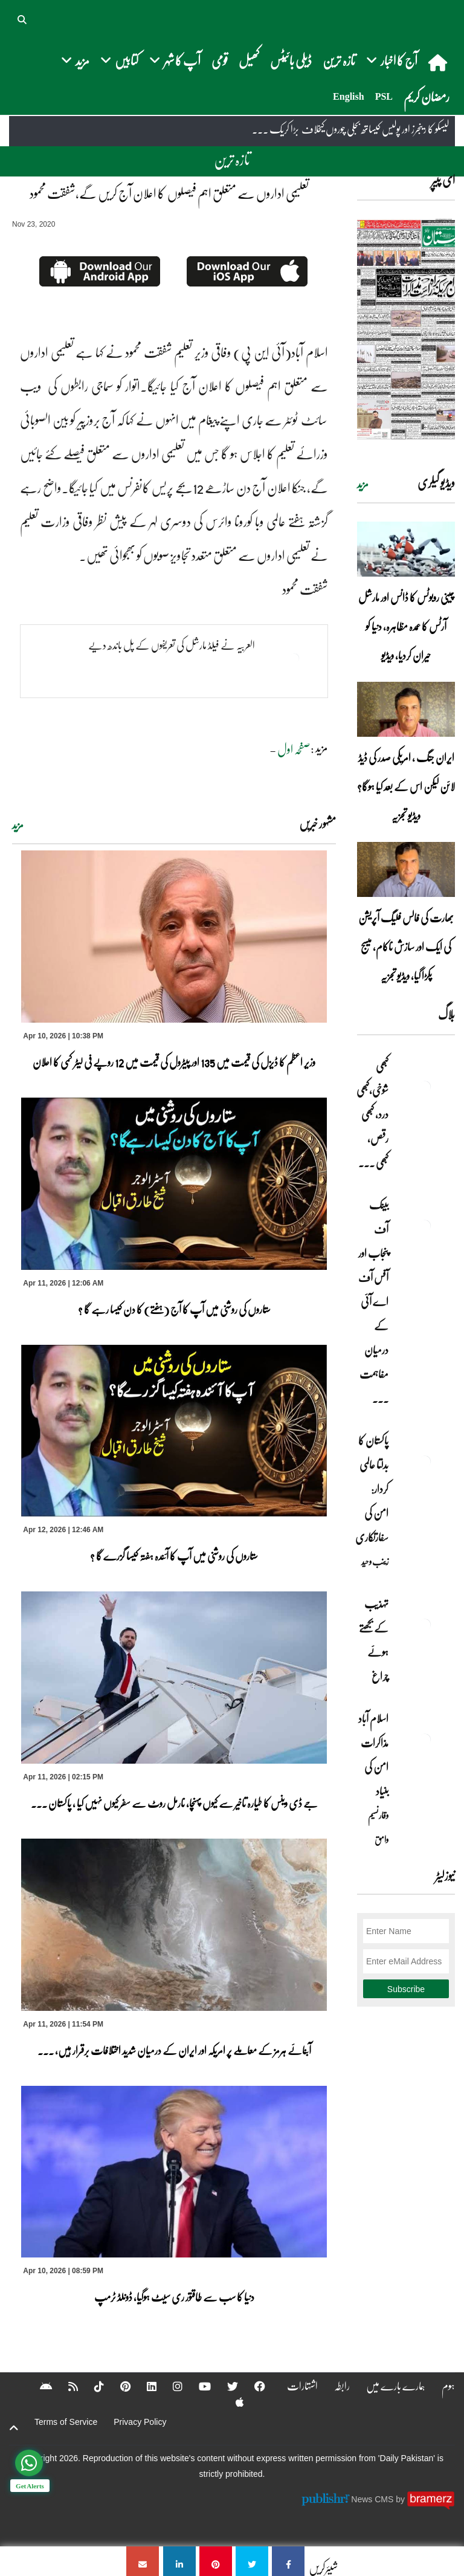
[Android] (38, 2386)
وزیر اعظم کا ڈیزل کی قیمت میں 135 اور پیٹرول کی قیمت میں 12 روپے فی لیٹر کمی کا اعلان (174, 1062)
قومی (219, 60)
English (348, 96)
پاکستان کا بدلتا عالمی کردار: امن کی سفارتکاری (371, 1488)
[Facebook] (252, 2386)
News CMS (373, 2498)
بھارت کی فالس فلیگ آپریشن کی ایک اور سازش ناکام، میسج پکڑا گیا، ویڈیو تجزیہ (406, 946)
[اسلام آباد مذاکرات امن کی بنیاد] (425, 1739)
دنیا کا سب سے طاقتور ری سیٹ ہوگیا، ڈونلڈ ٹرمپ (174, 2296)
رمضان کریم (427, 96)
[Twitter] (224, 2386)
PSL (384, 96)
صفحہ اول (294, 748)
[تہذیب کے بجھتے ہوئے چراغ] (425, 1624)
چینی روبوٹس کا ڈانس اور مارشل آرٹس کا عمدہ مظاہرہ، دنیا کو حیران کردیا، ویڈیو (406, 626)
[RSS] (65, 2386)
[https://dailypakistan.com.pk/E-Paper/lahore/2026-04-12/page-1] (406, 329)
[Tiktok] (91, 2386)
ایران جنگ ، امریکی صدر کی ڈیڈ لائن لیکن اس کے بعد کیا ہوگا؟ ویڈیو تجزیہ (406, 786)
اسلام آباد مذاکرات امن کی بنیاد (373, 1754)
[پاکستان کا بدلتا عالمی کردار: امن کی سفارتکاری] (425, 1461)
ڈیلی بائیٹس (291, 60)
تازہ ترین (339, 60)
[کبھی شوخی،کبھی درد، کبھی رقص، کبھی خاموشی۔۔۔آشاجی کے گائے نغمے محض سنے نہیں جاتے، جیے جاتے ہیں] (425, 1086)
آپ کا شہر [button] (175, 60)
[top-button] (14, 2428)
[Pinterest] (117, 2386)
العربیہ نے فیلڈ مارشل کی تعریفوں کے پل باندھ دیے (171, 645)
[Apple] (232, 2402)
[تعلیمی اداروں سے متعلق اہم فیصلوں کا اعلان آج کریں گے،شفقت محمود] (288, 2561)
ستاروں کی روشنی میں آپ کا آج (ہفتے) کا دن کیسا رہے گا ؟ (174, 1309)
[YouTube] (197, 2386)
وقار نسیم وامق (378, 1827)
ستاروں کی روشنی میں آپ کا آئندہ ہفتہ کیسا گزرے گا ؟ (174, 1555)
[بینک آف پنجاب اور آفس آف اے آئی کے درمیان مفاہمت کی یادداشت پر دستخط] (425, 1226)
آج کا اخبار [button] (391, 60)
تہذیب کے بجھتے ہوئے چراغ (373, 1639)
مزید (18, 825)
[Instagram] (169, 2386)
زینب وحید (374, 1561)
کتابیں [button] (119, 60)
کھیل (249, 60)
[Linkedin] (143, 2386)
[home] (439, 62)
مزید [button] (75, 60)
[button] (23, 18)
